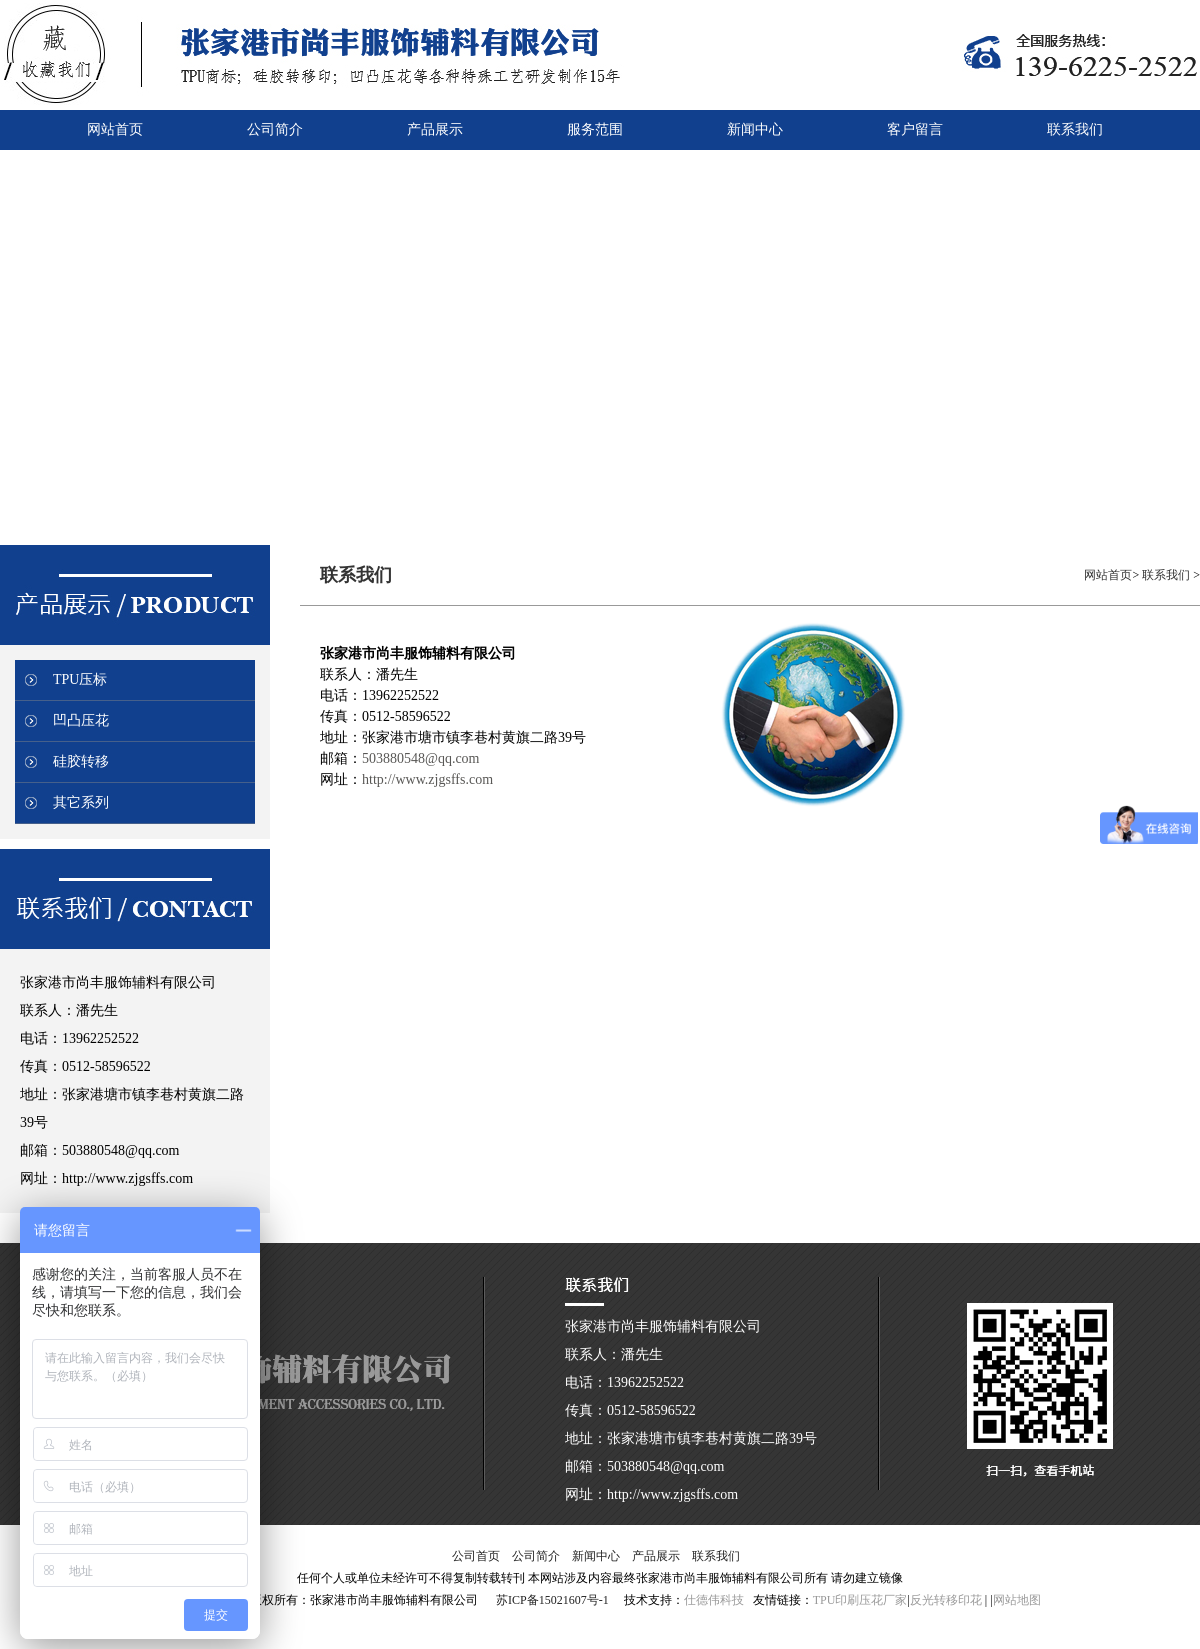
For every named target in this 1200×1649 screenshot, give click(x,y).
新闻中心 (596, 1556)
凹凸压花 (81, 720)
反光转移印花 (946, 1600)
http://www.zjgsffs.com (427, 779)
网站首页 (1108, 575)
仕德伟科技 (714, 1600)
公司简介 (536, 1556)
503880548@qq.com (421, 758)
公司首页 (476, 1556)
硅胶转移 (81, 761)
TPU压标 (80, 679)
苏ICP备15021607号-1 (552, 1600)
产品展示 (656, 1556)
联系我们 (1167, 575)
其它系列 (81, 802)
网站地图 (1017, 1600)
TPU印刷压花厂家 (860, 1600)
